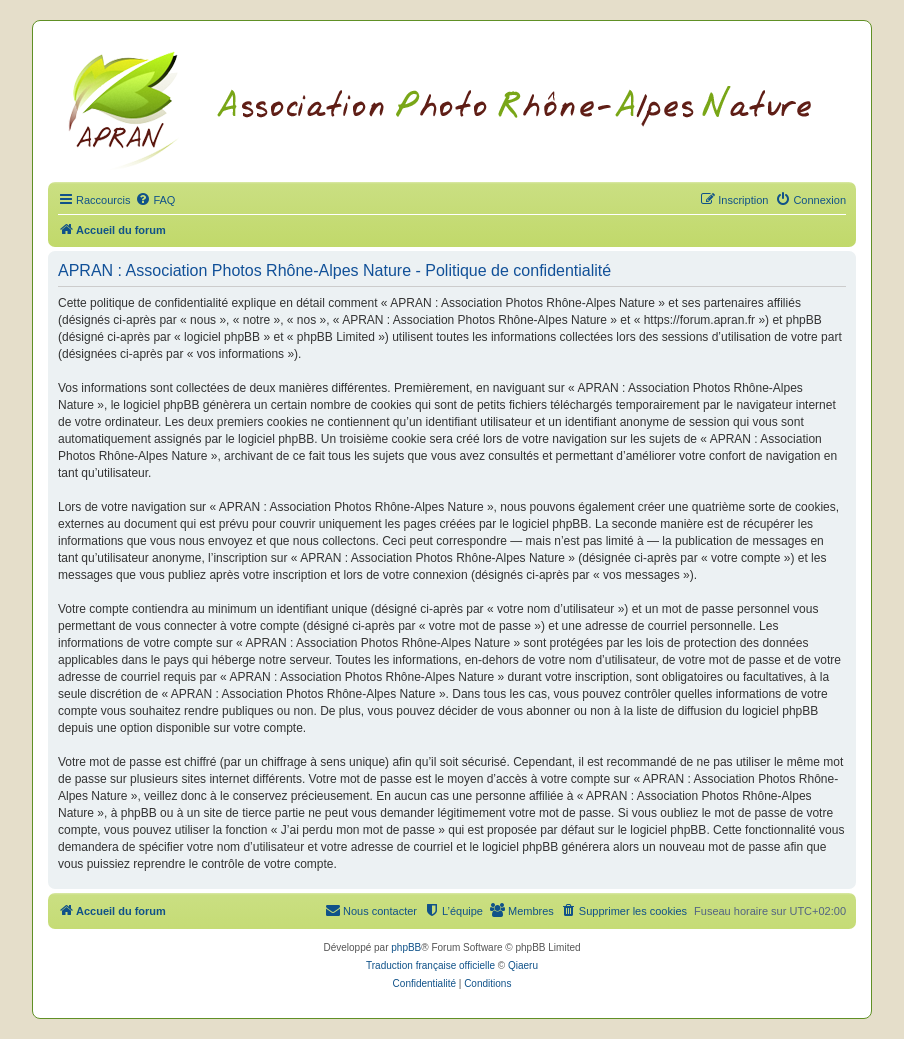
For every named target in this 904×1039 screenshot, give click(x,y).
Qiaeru (523, 965)
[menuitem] (155, 200)
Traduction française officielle (430, 965)
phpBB (406, 947)
